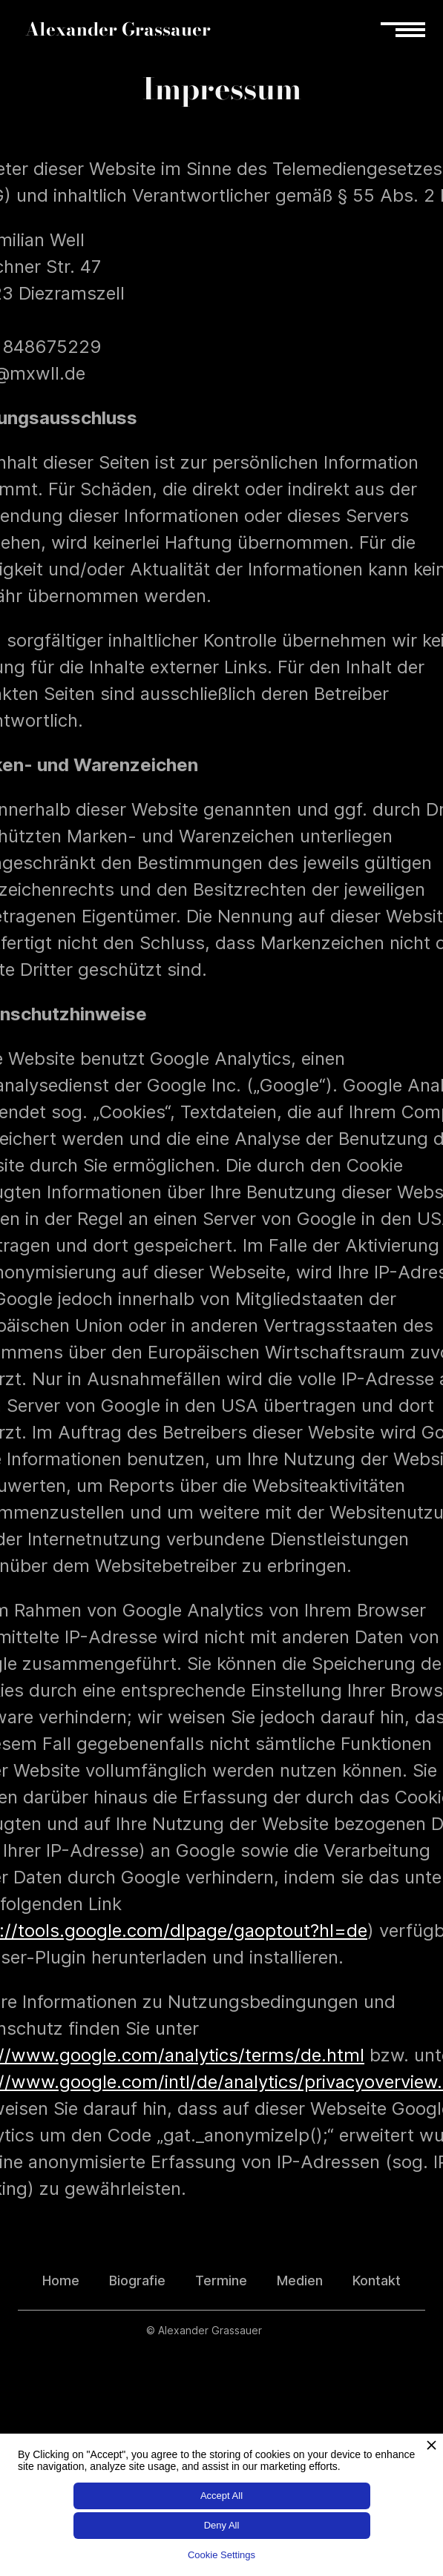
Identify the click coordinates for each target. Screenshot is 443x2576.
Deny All (222, 2525)
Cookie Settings (221, 2554)
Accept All (221, 2495)
